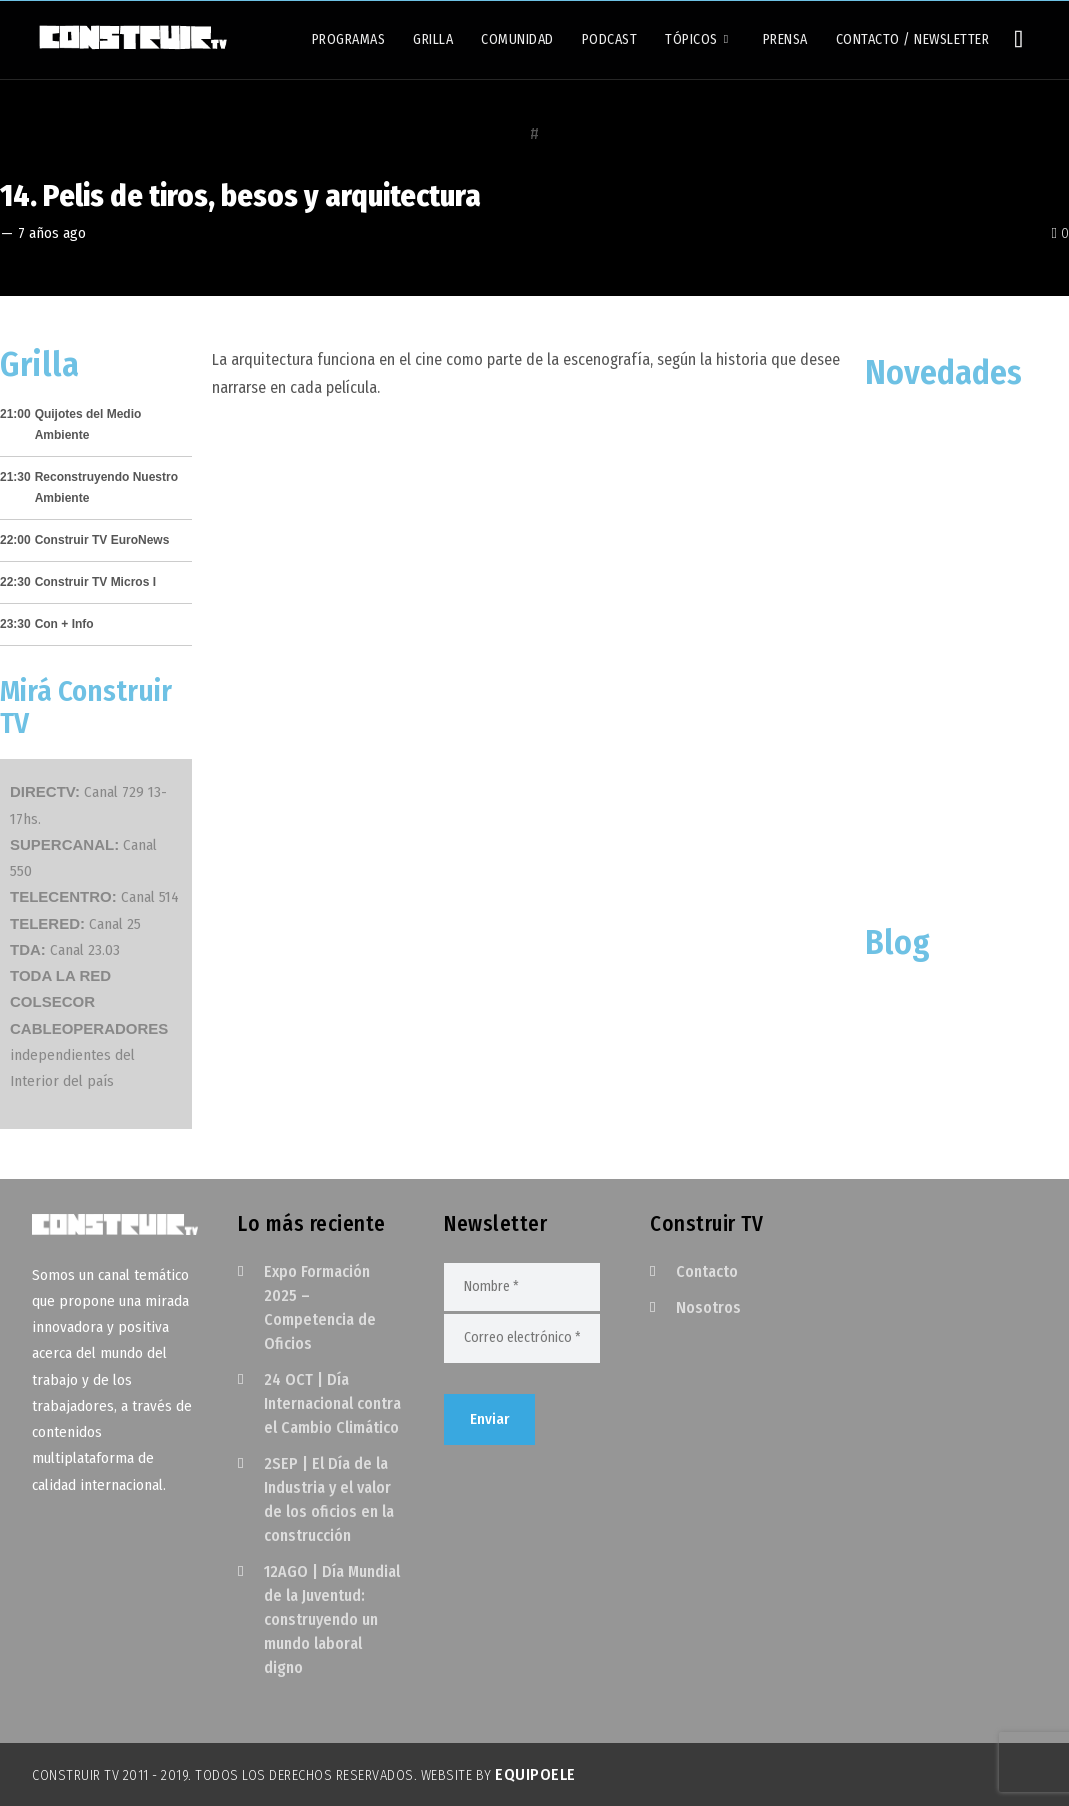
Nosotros (708, 1307)
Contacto (707, 1271)
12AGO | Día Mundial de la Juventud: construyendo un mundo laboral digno (332, 1619)
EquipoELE (535, 1774)
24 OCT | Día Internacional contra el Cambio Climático (332, 1403)
